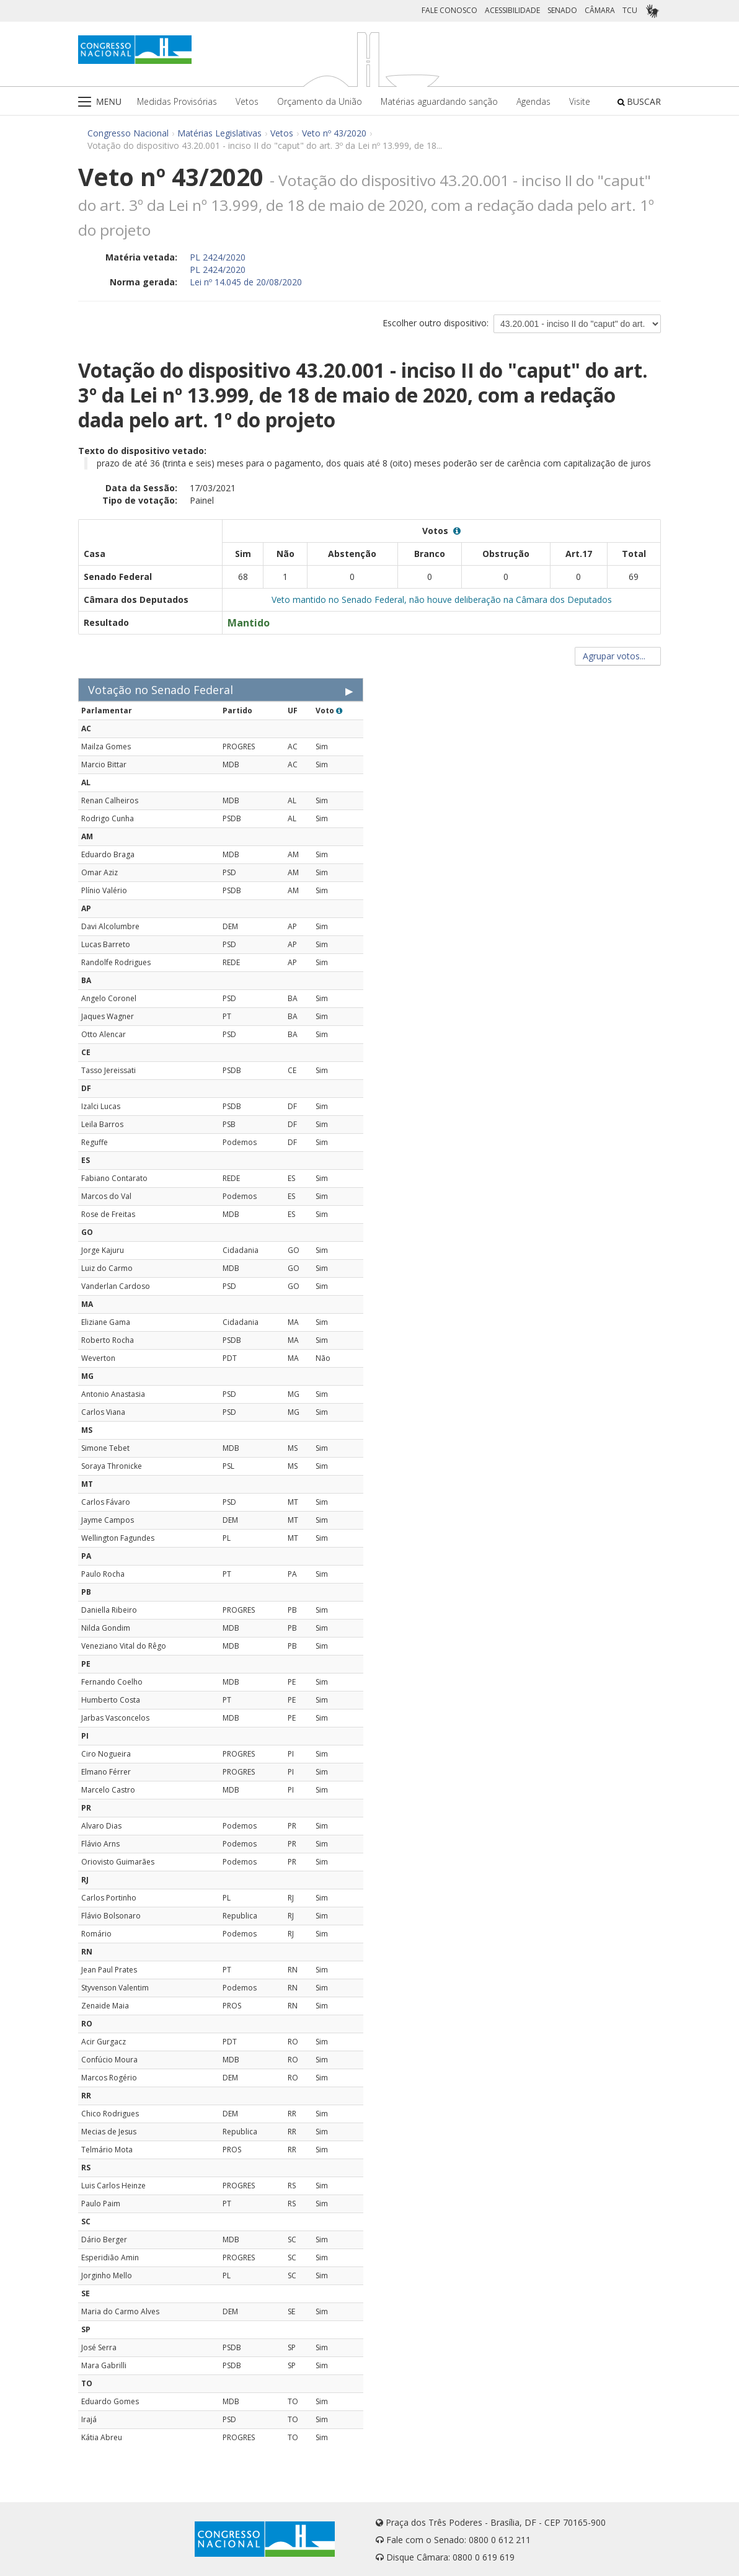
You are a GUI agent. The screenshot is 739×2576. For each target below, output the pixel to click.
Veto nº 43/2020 (334, 133)
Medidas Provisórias (177, 101)
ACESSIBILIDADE (512, 10)
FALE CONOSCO (449, 10)
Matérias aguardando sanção (439, 101)
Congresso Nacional (128, 133)
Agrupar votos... (618, 656)
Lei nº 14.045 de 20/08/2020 (246, 282)
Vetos (247, 101)
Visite (579, 101)
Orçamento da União (319, 101)
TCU (629, 10)
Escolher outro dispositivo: (436, 323)
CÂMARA (600, 10)
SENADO (562, 10)
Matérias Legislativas (219, 133)
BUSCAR (639, 101)
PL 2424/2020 (218, 257)
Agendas (533, 101)
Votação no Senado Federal (160, 689)
